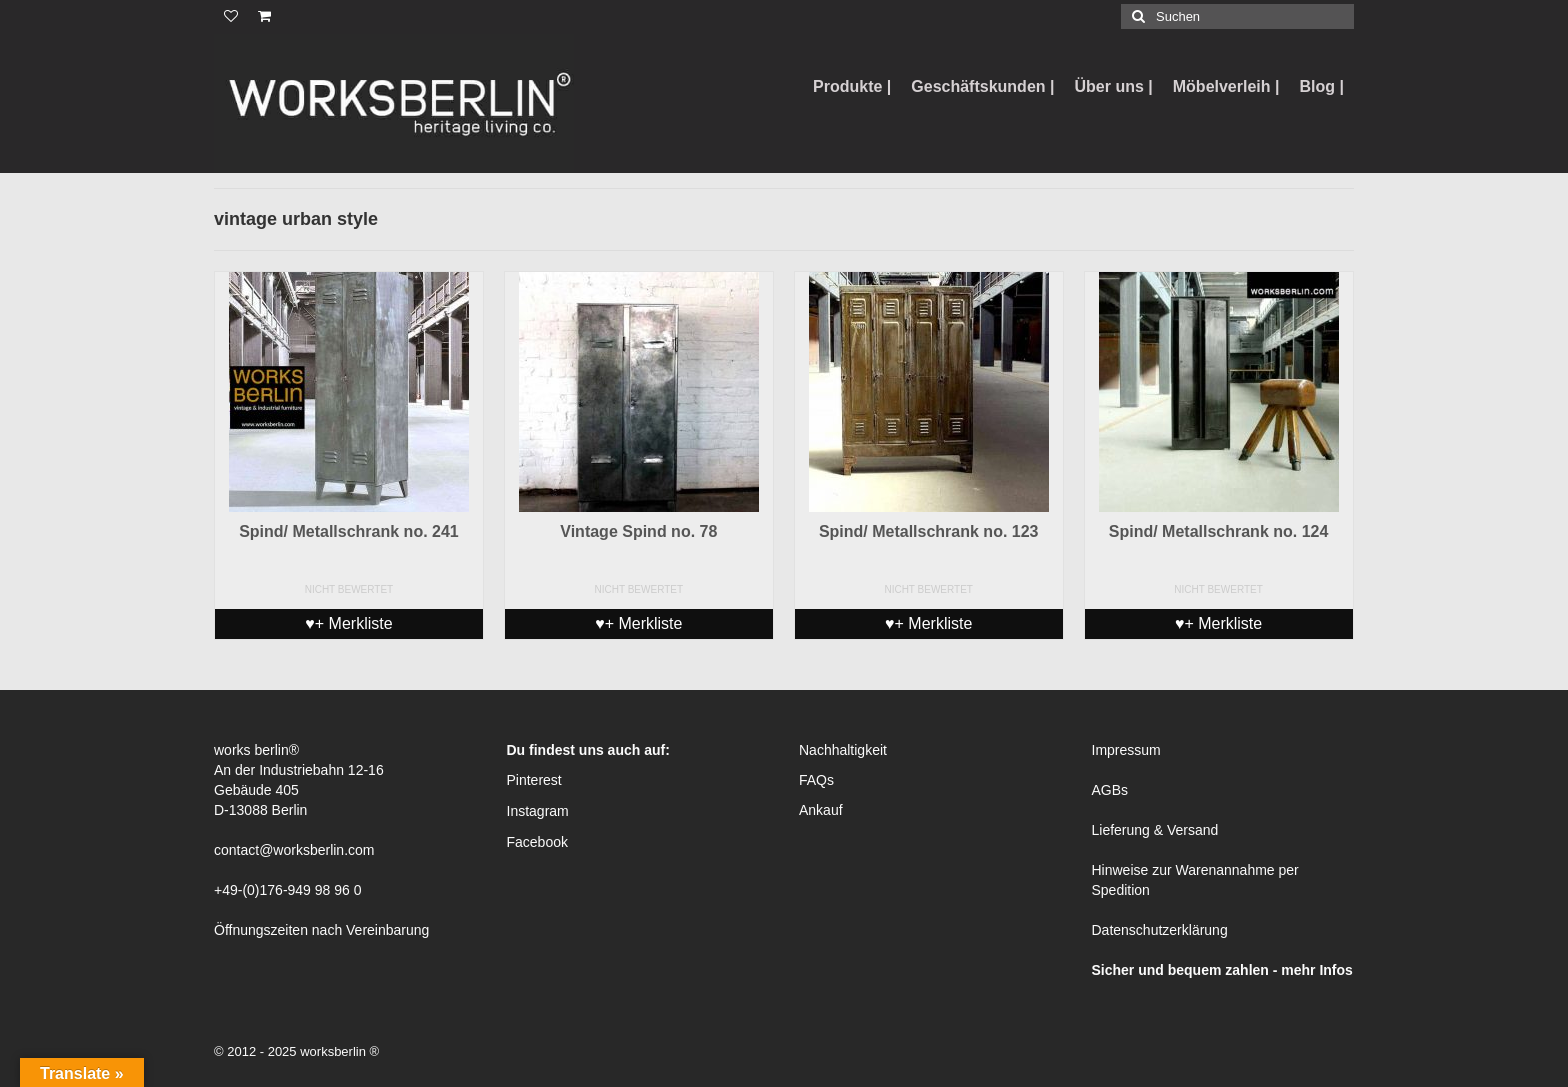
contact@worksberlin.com (294, 850)
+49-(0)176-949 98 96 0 (288, 890)
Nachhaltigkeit (843, 750)
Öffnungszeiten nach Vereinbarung (321, 930)
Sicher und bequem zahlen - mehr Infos (1222, 970)
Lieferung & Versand (1155, 830)
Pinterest (534, 780)
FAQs (816, 780)
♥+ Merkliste (348, 623)
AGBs (1110, 790)
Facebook (537, 842)
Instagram (538, 811)
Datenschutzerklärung (1160, 930)
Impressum (1126, 750)
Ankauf (821, 810)
